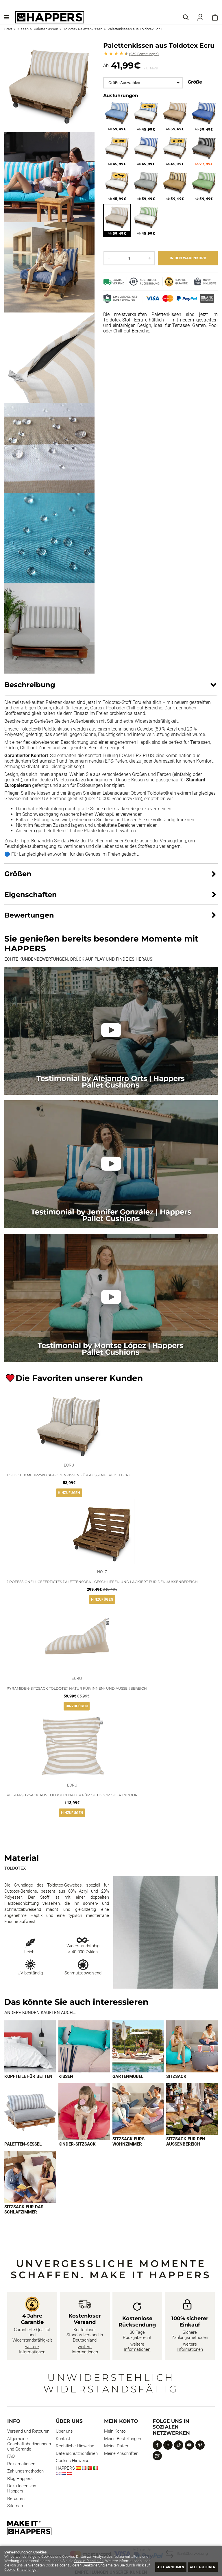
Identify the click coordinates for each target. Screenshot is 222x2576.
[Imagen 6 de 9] (84, 2113)
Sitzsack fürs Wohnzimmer (128, 2142)
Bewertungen (144, 54)
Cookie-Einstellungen (90, 2569)
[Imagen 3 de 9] (138, 2046)
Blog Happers (20, 2480)
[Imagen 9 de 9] (30, 2178)
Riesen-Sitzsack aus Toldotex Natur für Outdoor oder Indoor (72, 1795)
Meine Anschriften (121, 2455)
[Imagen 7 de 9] (138, 2110)
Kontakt (63, 2440)
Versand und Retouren (28, 2433)
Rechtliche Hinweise (75, 2447)
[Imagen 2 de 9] (84, 2046)
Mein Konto (114, 2433)
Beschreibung (29, 684)
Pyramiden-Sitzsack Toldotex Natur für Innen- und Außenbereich (77, 1688)
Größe (195, 82)
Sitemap (15, 2507)
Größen (18, 874)
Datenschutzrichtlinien (77, 2455)
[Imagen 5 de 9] (30, 2113)
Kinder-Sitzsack (77, 2145)
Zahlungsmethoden (25, 2472)
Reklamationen (21, 2465)
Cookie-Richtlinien (124, 2561)
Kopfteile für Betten (28, 2077)
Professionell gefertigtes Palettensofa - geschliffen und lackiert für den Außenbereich (102, 1582)
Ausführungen (120, 95)
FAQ (11, 2458)
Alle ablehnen (199, 2566)
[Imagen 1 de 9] (30, 2046)
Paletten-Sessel (23, 2145)
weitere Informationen (32, 2351)
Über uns (64, 2433)
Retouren (16, 2500)
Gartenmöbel (127, 2077)
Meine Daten (116, 2447)
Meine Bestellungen (122, 2440)
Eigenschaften (30, 894)
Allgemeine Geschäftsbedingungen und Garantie (29, 2445)
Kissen (65, 2077)
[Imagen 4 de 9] (192, 2046)
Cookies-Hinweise (72, 2462)
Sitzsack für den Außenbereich (185, 2142)
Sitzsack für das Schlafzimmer (23, 2211)
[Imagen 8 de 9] (192, 2110)
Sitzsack (176, 2077)
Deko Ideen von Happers (21, 2490)
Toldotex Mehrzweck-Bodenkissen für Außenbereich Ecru (69, 1475)
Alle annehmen (160, 2566)
